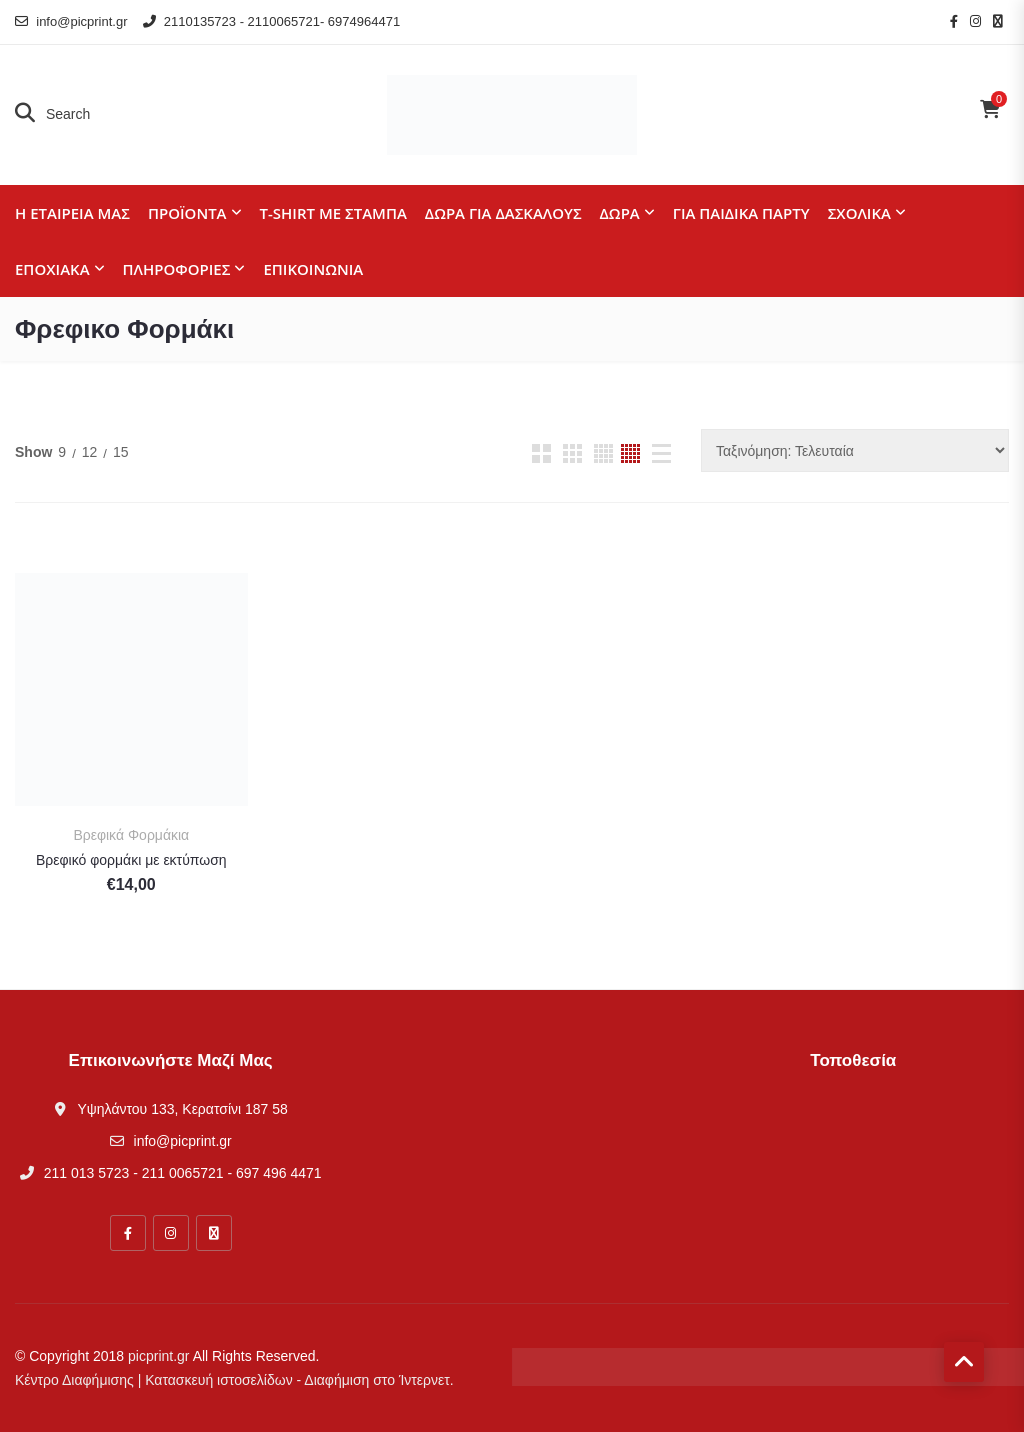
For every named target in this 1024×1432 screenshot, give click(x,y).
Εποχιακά (52, 269)
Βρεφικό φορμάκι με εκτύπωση (131, 860)
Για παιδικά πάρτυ (741, 213)
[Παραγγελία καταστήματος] (855, 450)
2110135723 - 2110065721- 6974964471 (272, 21)
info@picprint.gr (71, 21)
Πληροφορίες (177, 269)
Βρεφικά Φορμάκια (131, 835)
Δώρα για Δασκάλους (503, 213)
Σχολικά (859, 213)
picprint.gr (158, 1356)
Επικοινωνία (313, 269)
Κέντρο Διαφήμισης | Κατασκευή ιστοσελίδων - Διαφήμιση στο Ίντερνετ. (234, 1380)
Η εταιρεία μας (72, 213)
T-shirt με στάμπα (333, 213)
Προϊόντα (187, 213)
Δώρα (620, 213)
